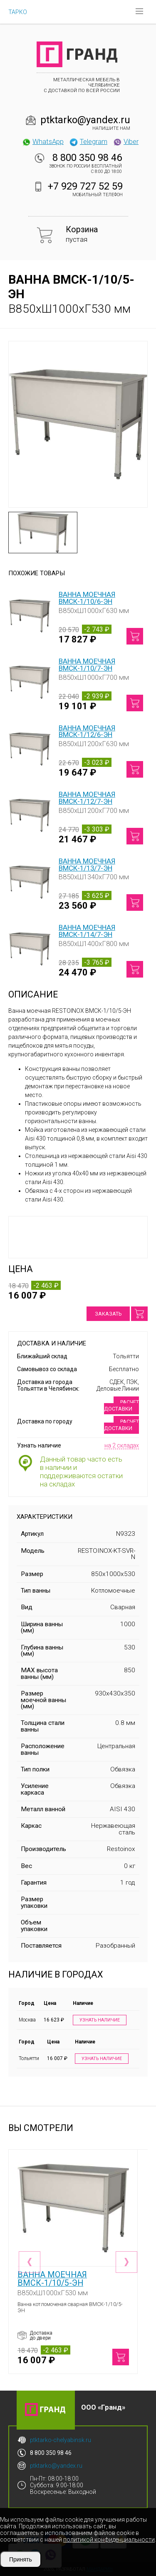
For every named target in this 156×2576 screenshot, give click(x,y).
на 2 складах (121, 1445)
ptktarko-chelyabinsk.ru (60, 2440)
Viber (126, 141)
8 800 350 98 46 (87, 157)
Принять (20, 2559)
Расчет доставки (121, 1405)
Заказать (108, 1314)
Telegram (88, 141)
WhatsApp (43, 141)
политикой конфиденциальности (109, 2539)
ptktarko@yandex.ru (85, 120)
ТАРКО (17, 12)
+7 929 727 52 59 (85, 186)
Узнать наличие (99, 2020)
